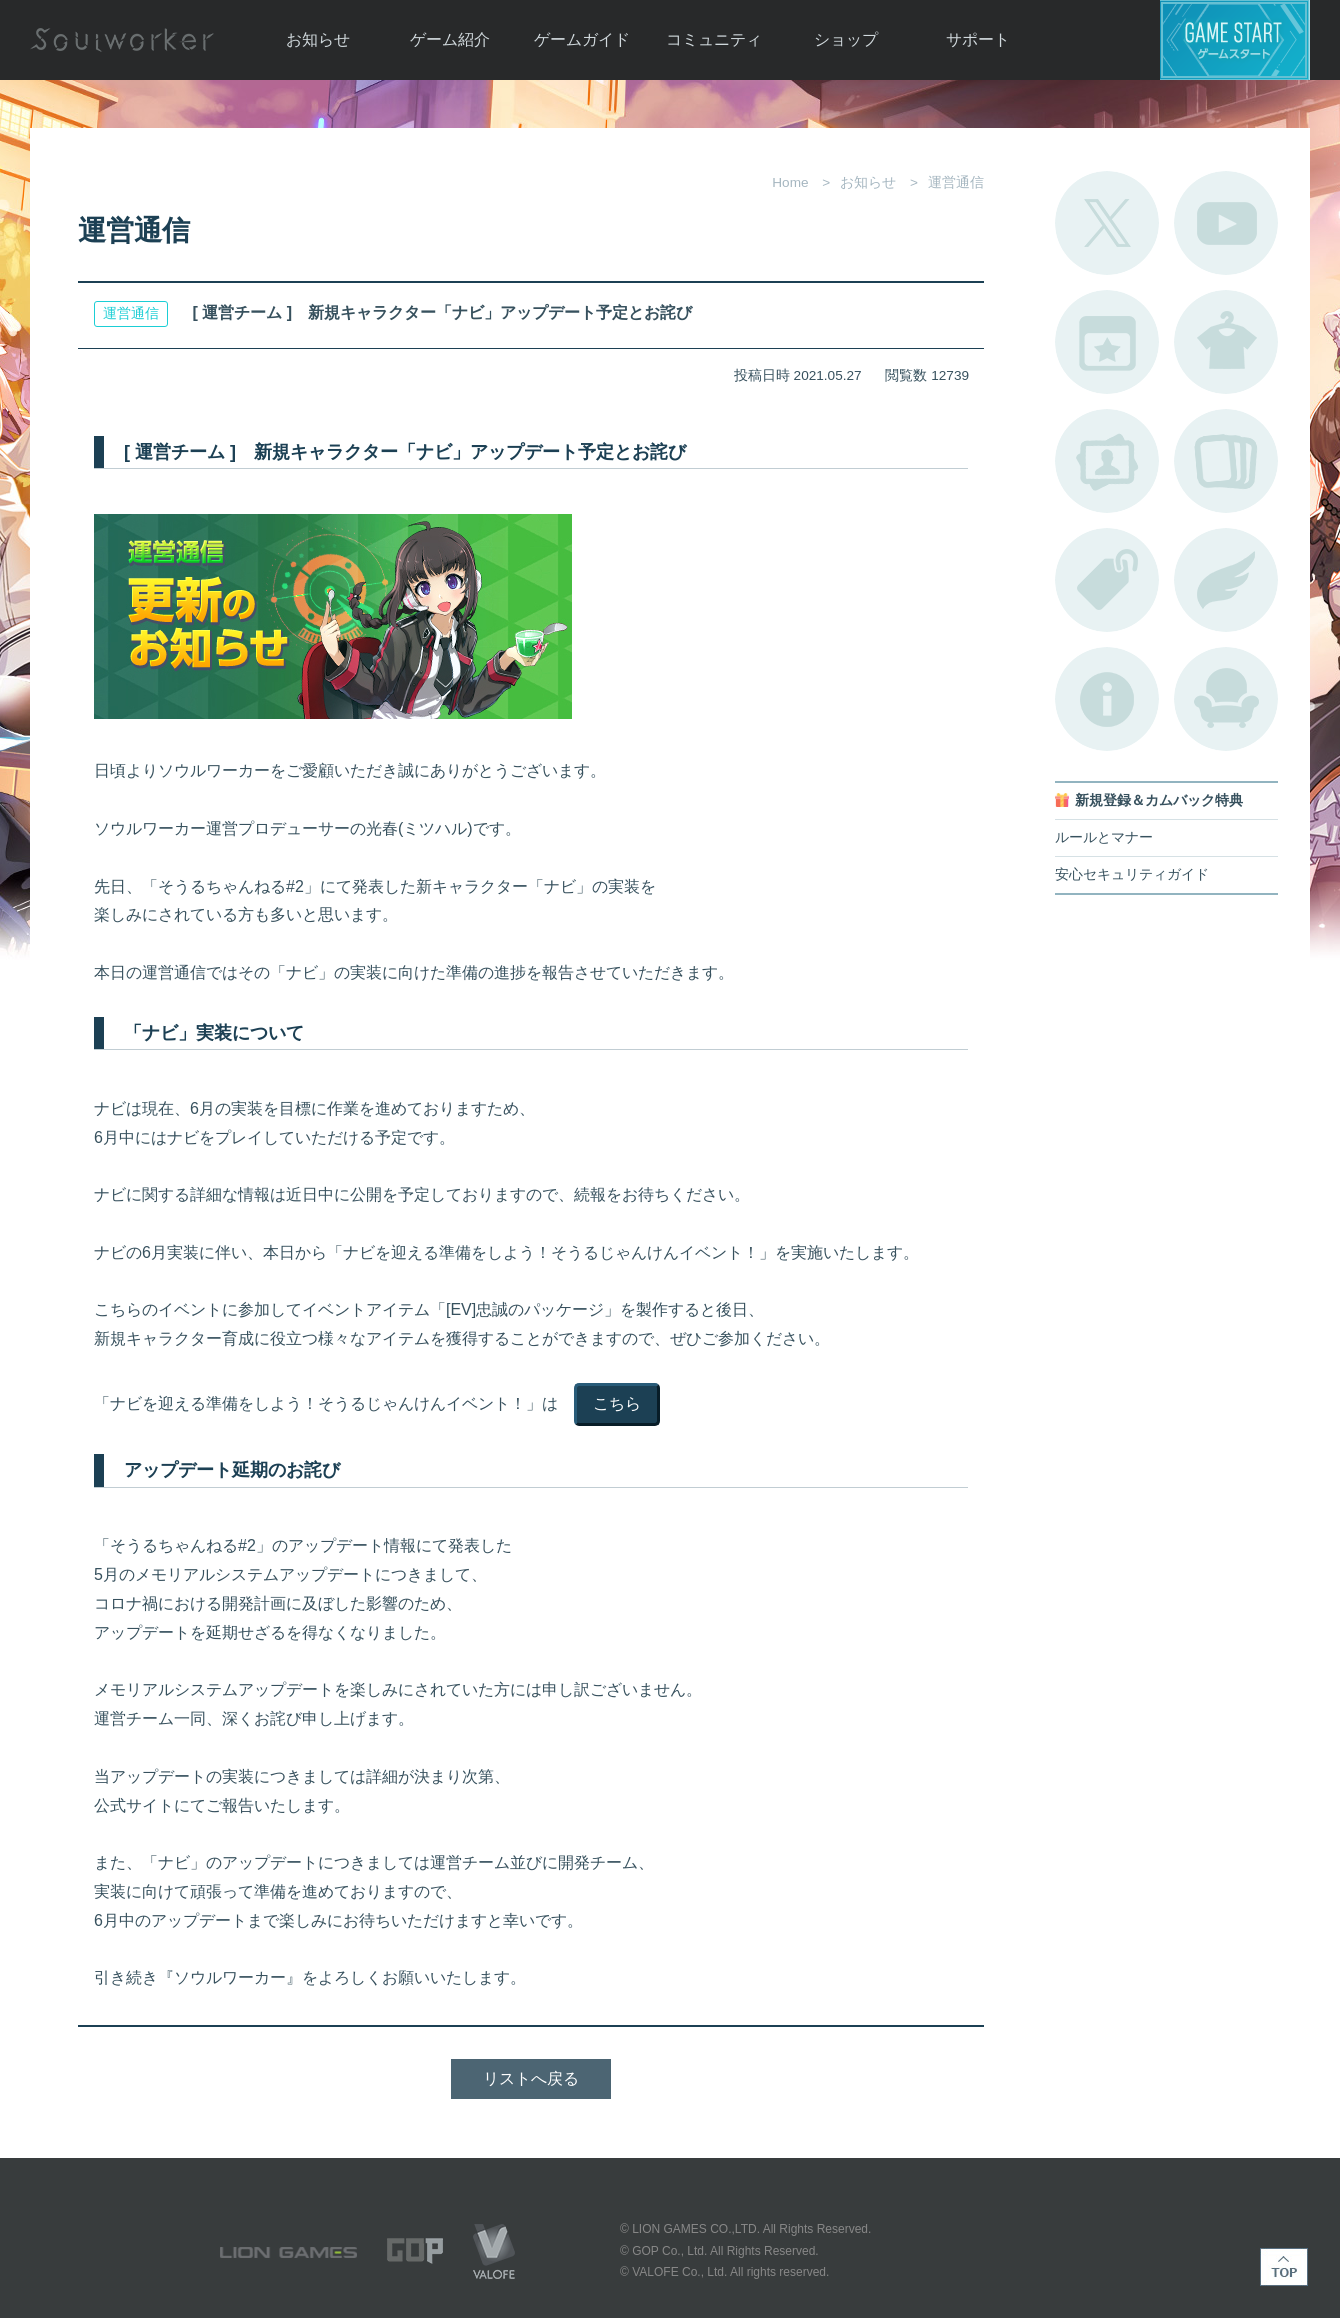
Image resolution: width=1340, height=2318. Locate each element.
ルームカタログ (1226, 699)
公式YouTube (1226, 223)
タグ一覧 (1107, 580)
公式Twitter (1107, 223)
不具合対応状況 (1107, 699)
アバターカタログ (1226, 342)
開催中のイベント (1107, 342)
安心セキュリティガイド (1132, 874)
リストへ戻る (531, 2078)
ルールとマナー (1104, 837)
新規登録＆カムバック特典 (1159, 800)
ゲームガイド (582, 39)
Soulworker (122, 40)
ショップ (846, 39)
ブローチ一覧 (1226, 580)
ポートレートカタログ (1107, 461)
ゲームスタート (1235, 40)
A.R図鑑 (1226, 461)
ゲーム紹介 (450, 39)
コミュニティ (714, 39)
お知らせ (318, 39)
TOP (1284, 2267)
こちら (617, 1403)
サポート (978, 39)
